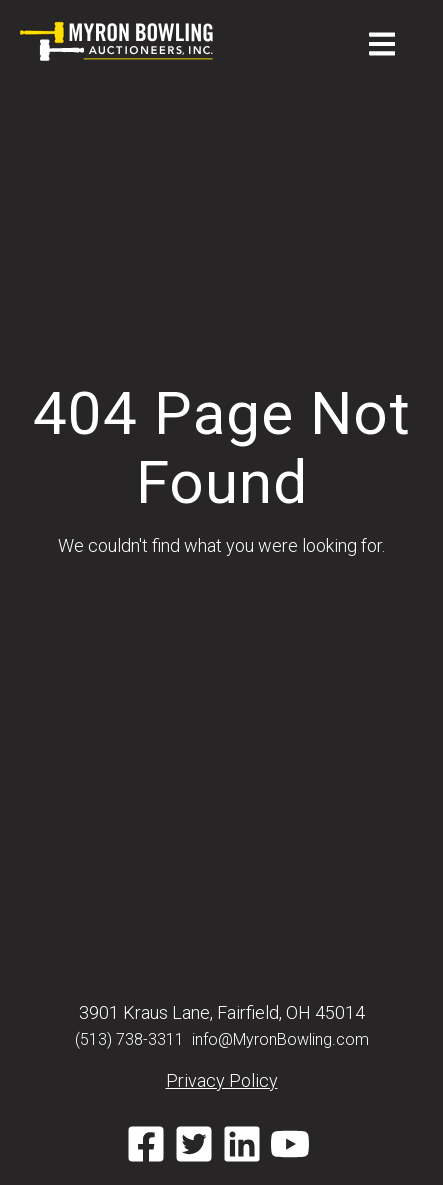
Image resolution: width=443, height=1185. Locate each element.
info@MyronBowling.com (280, 1039)
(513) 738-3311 (129, 1039)
